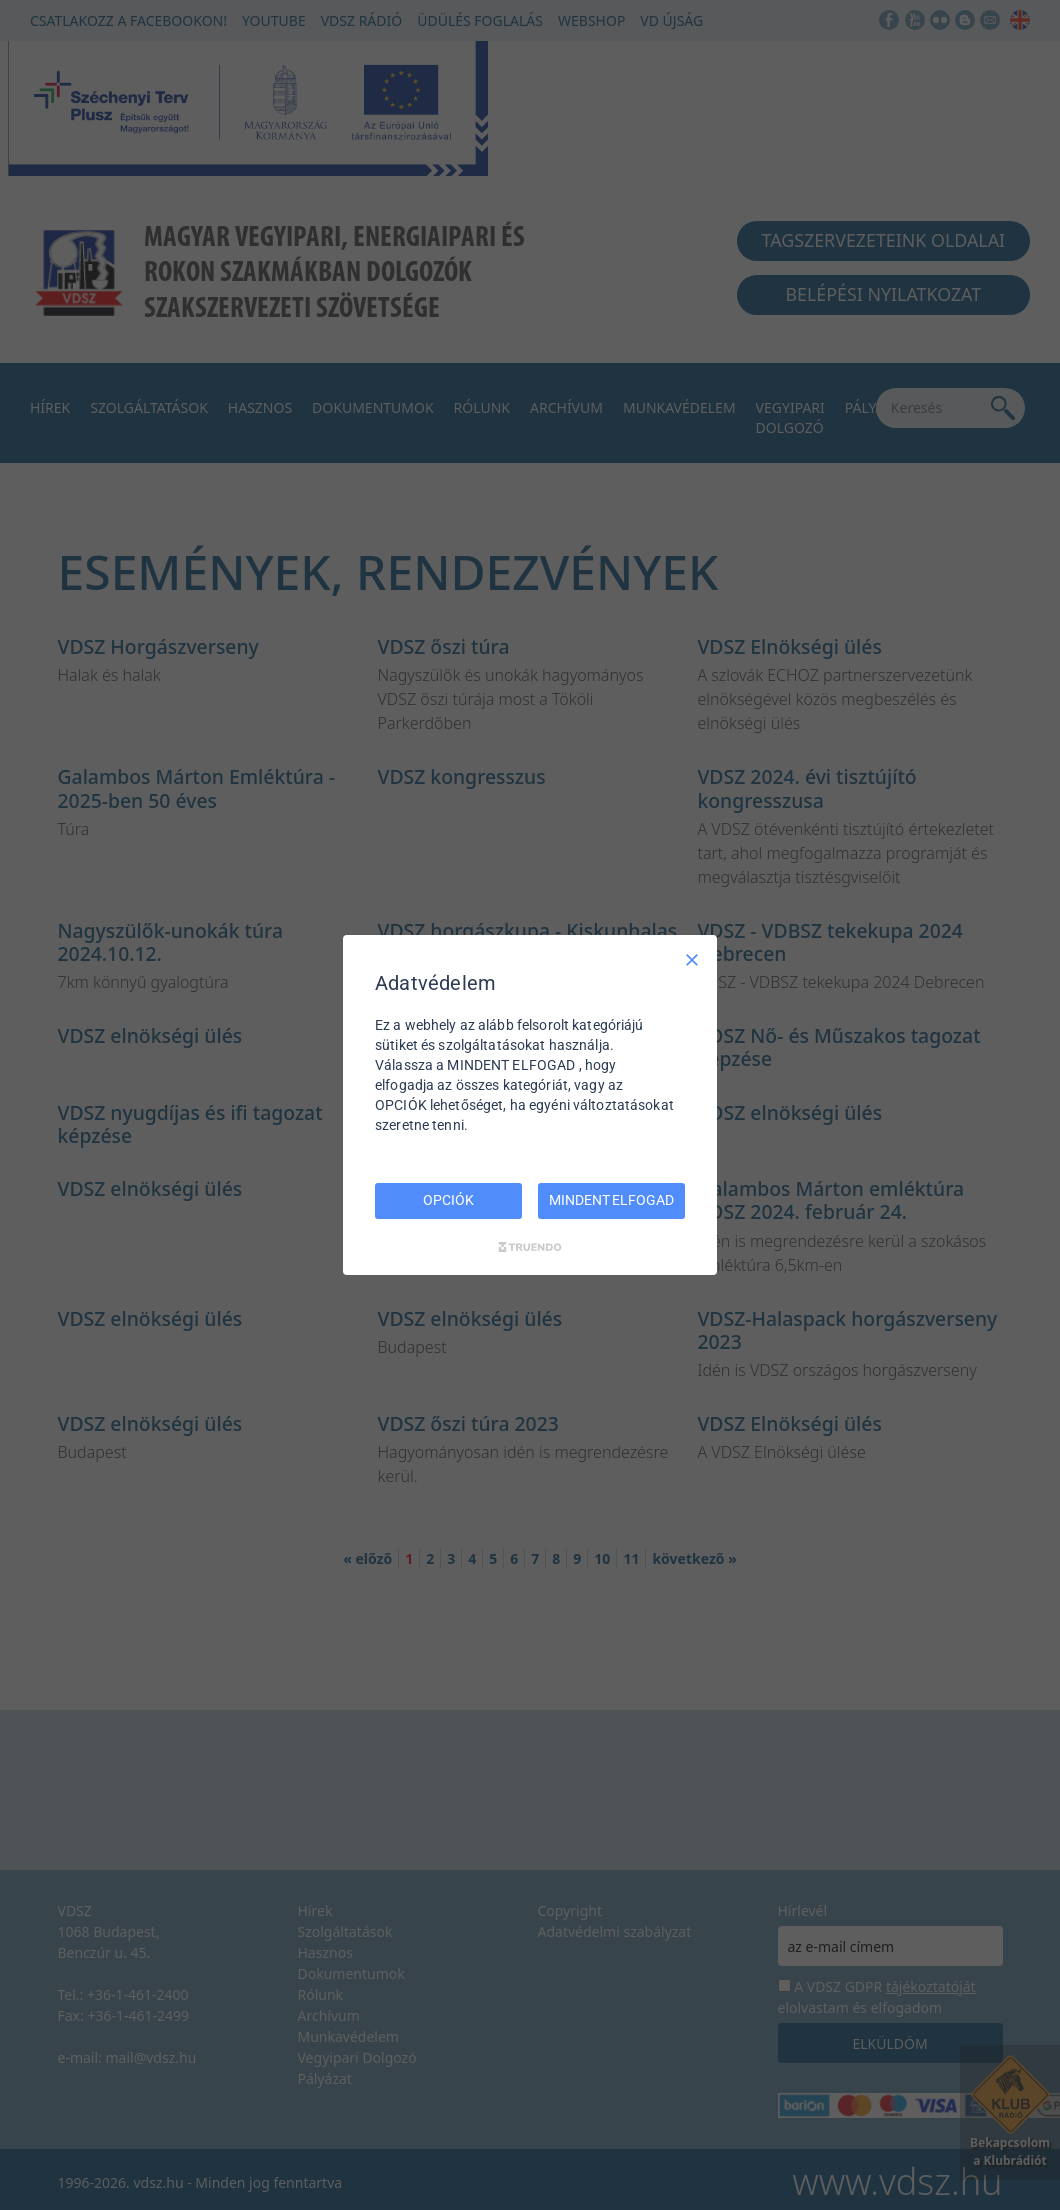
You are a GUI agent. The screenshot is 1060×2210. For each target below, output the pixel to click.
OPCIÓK (448, 1200)
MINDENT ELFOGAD (611, 1200)
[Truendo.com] (530, 1247)
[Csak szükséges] (692, 960)
